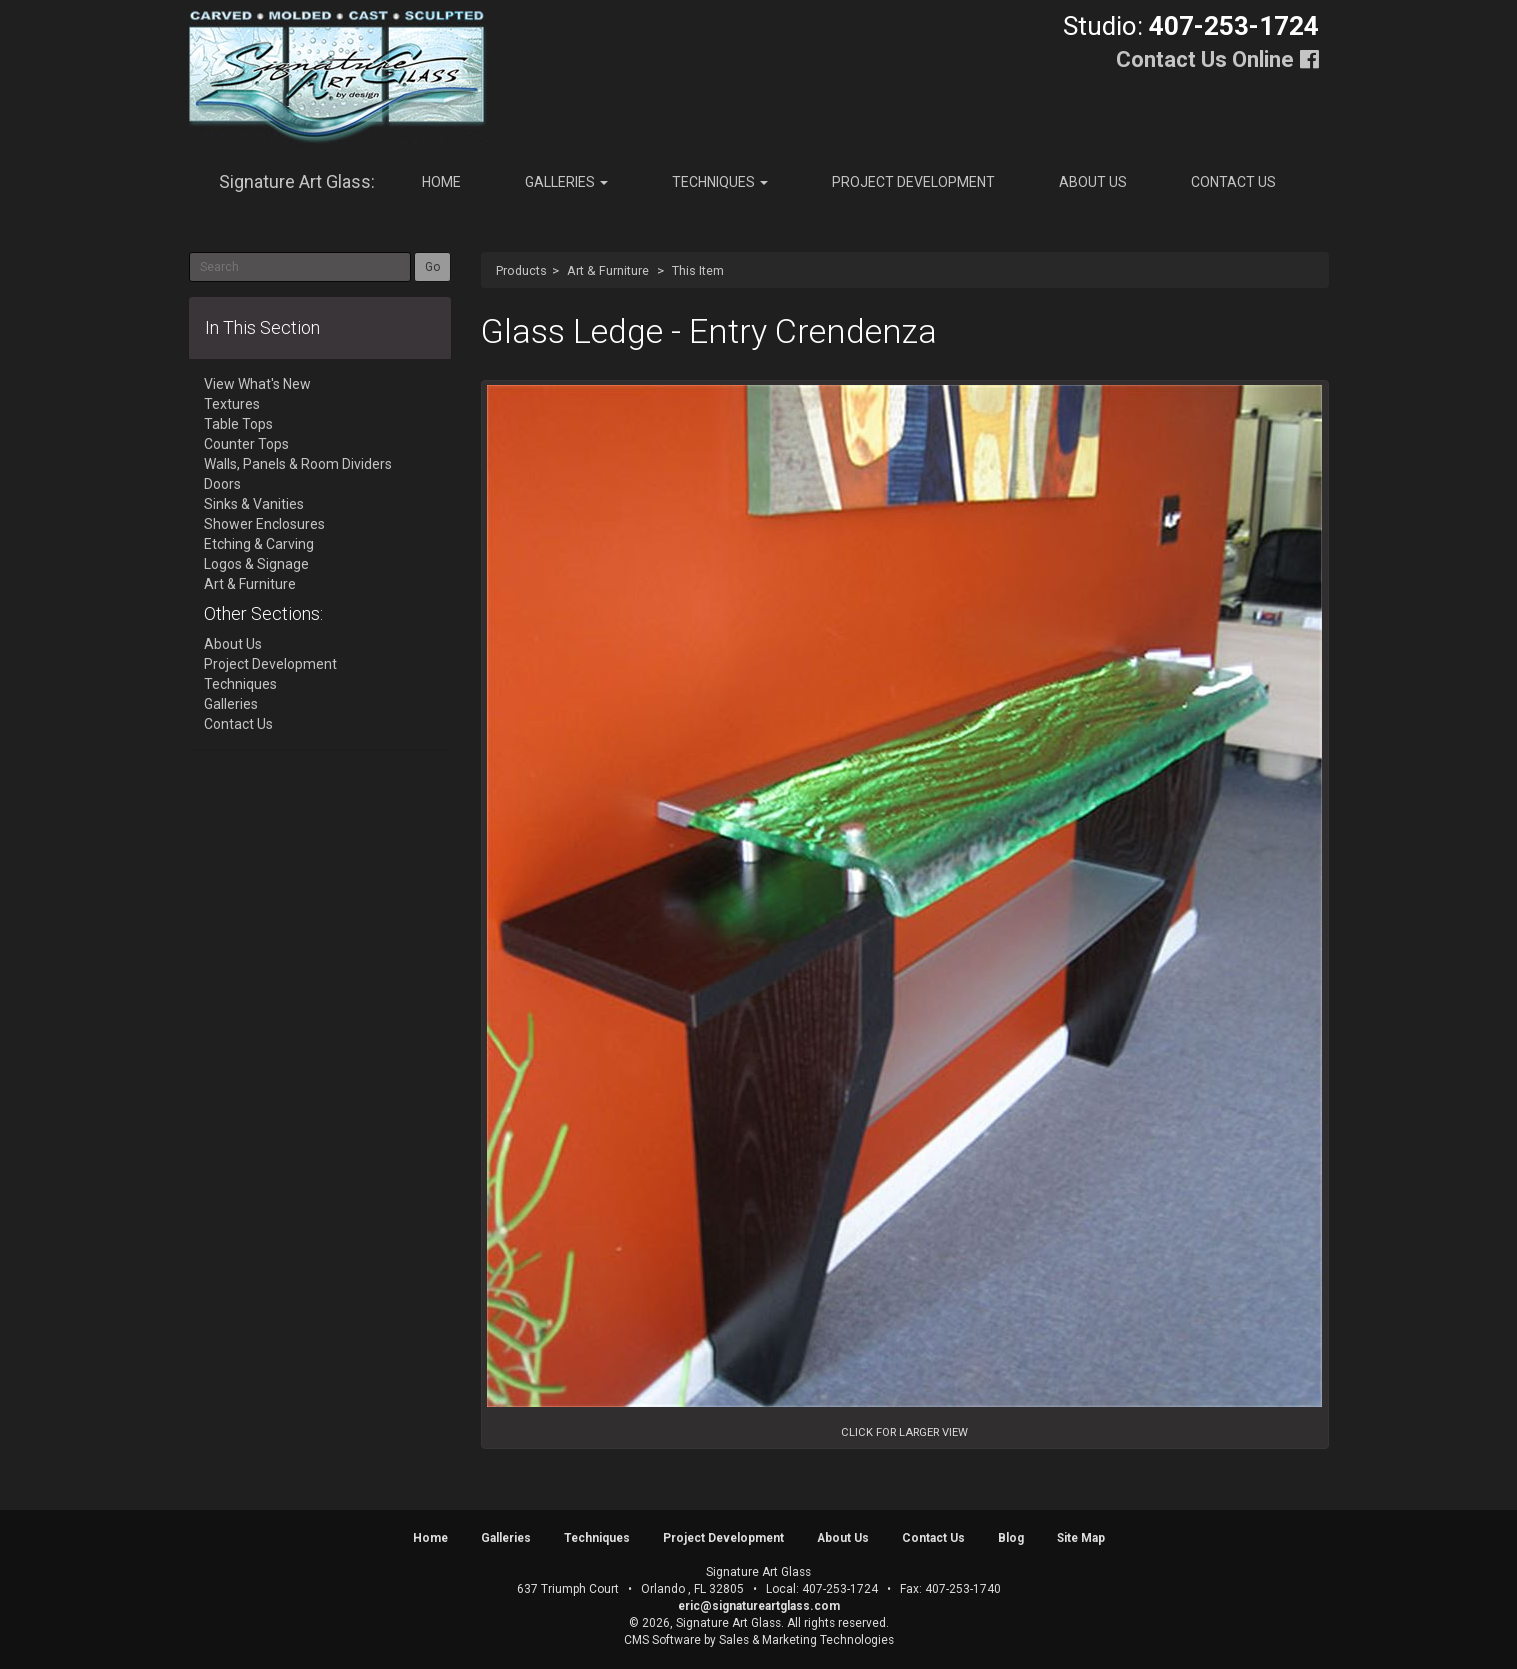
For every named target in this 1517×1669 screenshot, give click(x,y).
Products (521, 270)
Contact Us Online (1205, 59)
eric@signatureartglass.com (759, 1606)
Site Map (1081, 1538)
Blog (1011, 1538)
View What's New (257, 384)
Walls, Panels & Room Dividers (298, 464)
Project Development (913, 182)
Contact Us (1233, 182)
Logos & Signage (256, 564)
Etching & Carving (259, 544)
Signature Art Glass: (297, 181)
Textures (232, 404)
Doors (222, 484)
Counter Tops (246, 444)
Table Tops (238, 424)
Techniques (720, 182)
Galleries (566, 182)
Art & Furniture (608, 270)
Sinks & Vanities (254, 504)
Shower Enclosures (264, 524)
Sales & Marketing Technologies (806, 1640)
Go (432, 267)
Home (441, 182)
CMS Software (662, 1640)
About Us (1093, 182)
